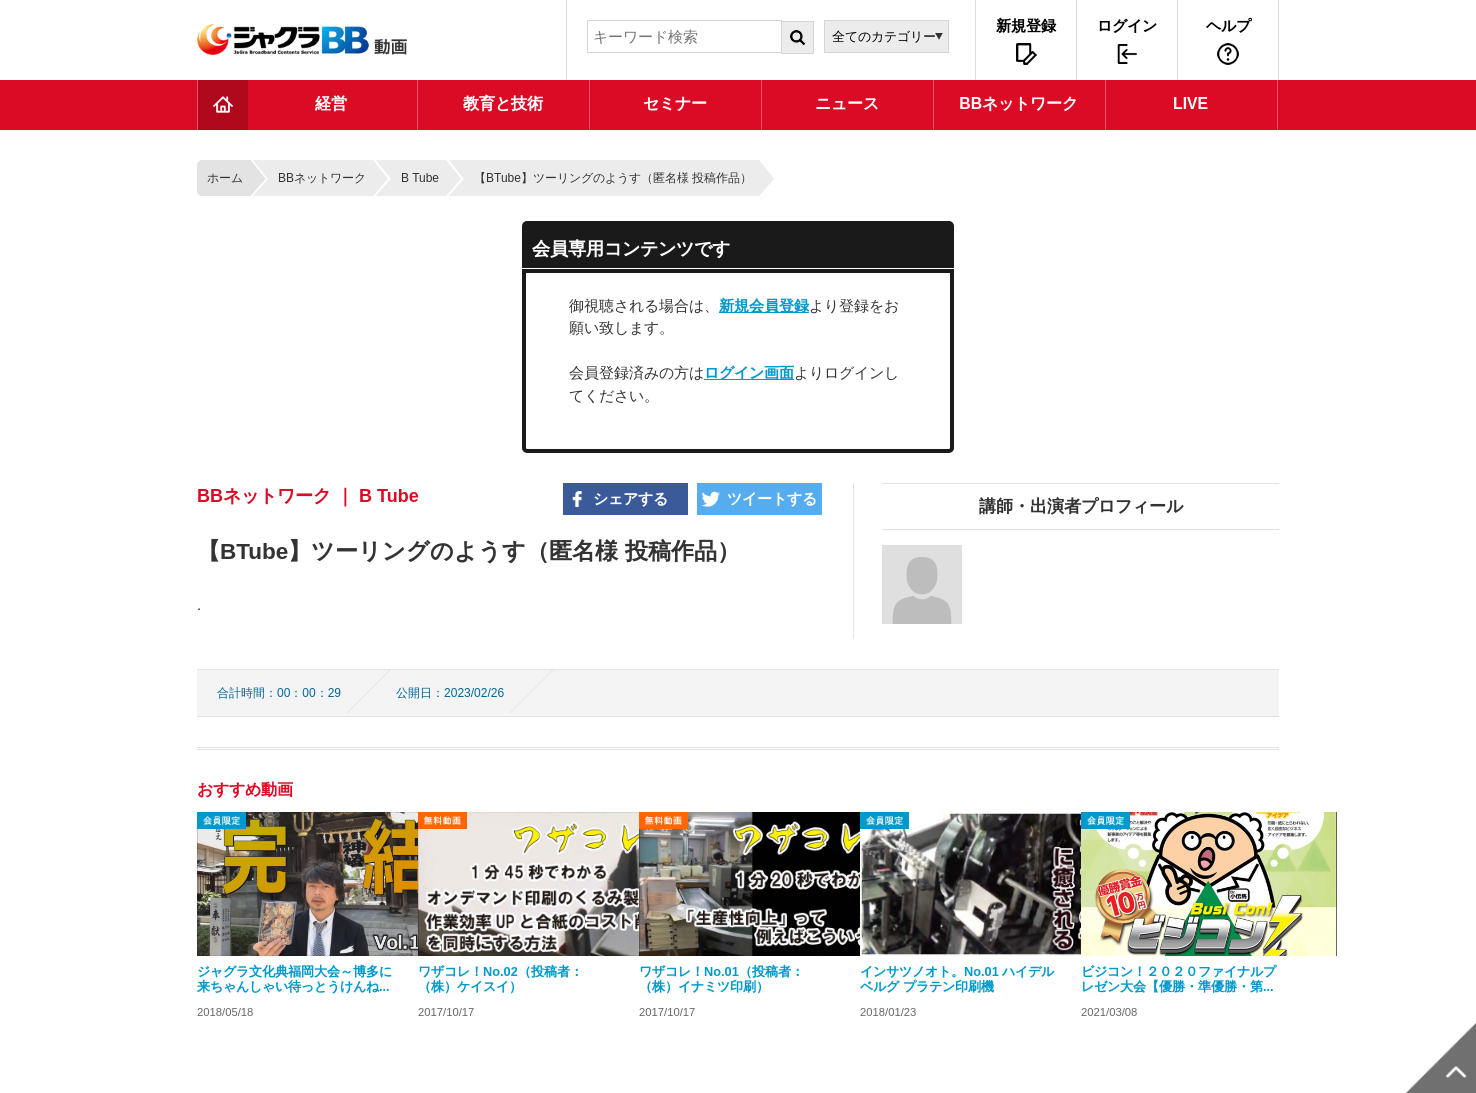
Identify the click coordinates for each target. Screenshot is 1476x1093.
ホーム (225, 178)
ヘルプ (1228, 25)
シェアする (630, 498)
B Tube (420, 178)
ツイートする (772, 498)
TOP (223, 105)
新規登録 (1026, 25)
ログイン (1127, 25)
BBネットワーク (322, 178)
